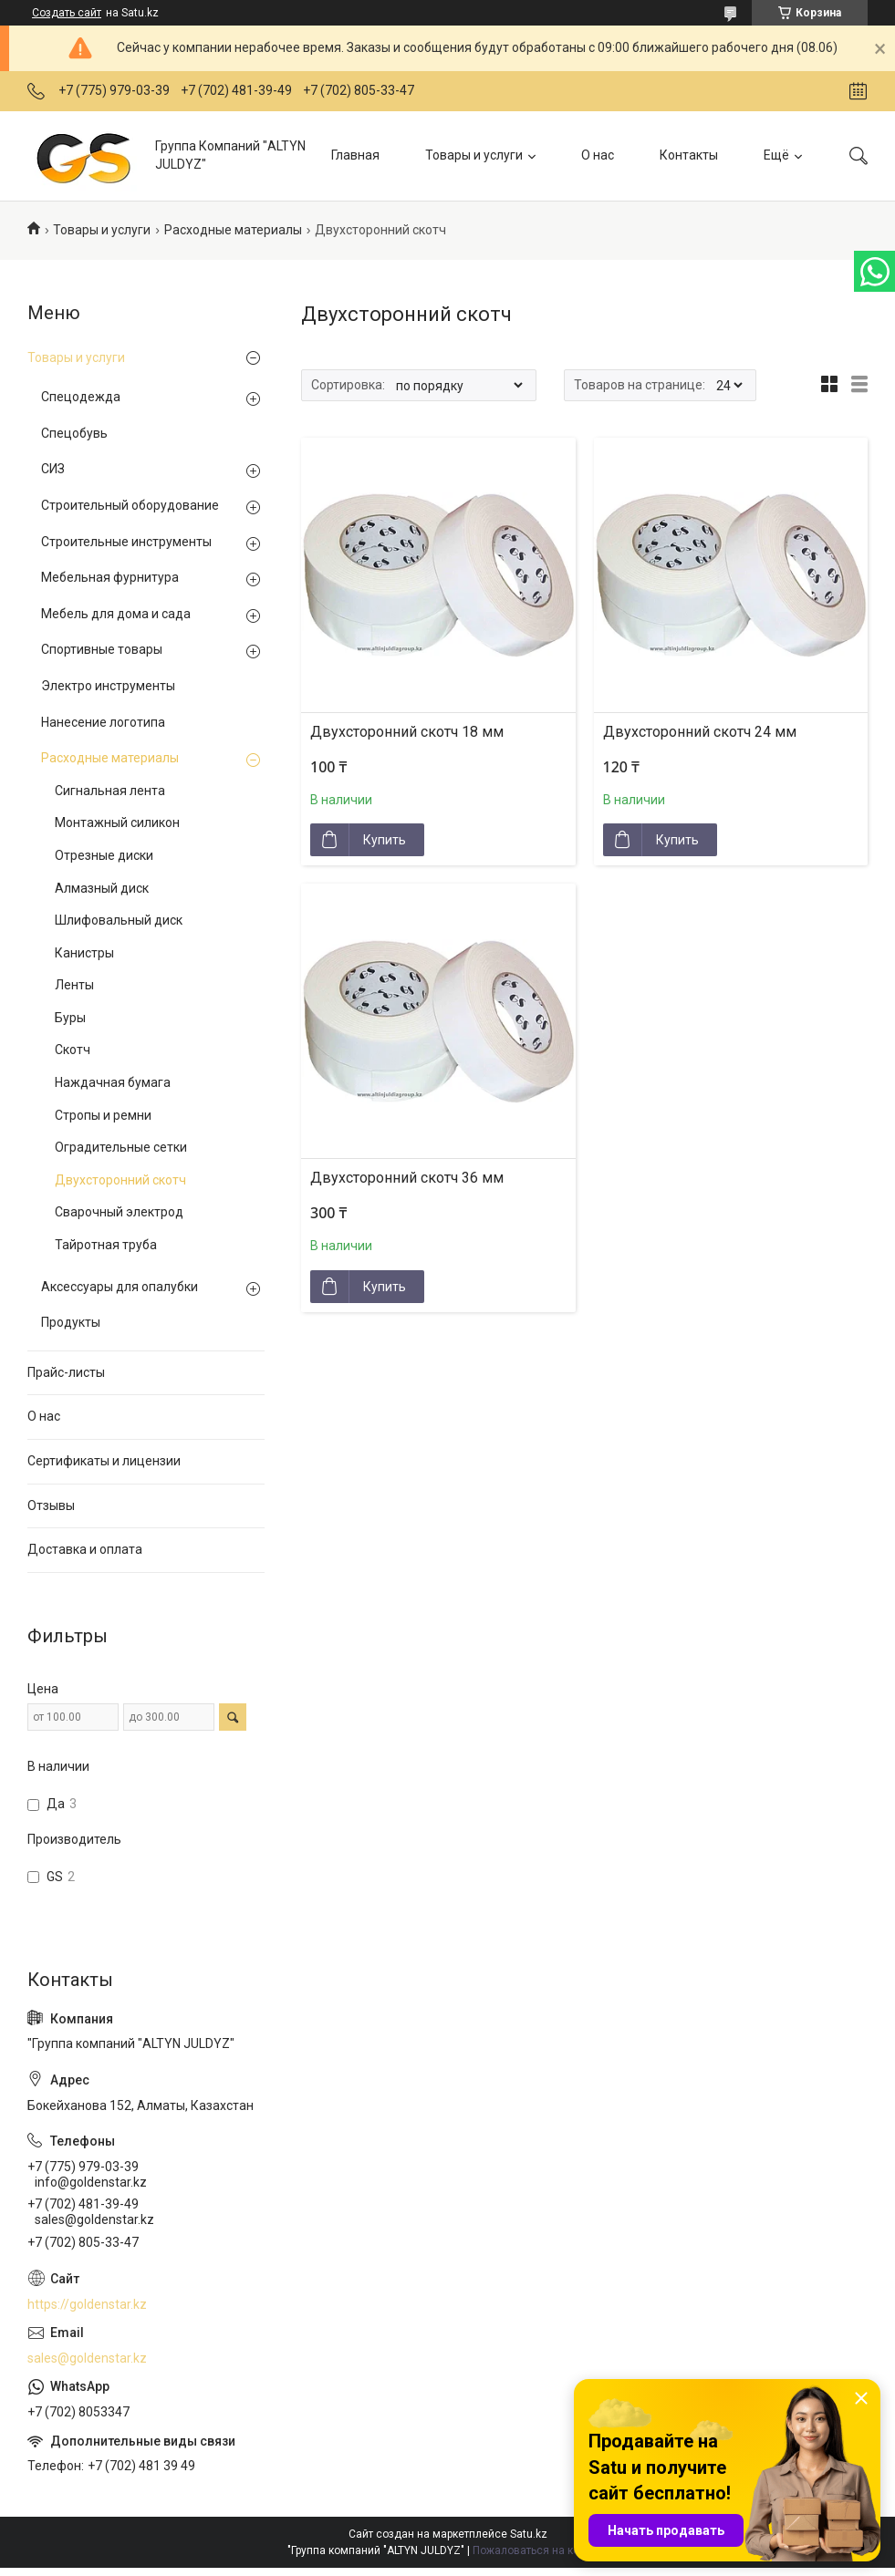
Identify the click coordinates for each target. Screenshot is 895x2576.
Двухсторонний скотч (120, 1180)
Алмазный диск (102, 888)
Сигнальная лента (110, 790)
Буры (70, 1017)
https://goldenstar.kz (87, 2304)
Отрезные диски (104, 855)
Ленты (74, 985)
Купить (384, 840)
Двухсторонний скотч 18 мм (407, 731)
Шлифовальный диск (118, 920)
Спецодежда (80, 396)
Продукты (70, 1322)
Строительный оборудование (130, 505)
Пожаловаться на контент (540, 2550)
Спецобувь (74, 433)
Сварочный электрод (119, 1212)
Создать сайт (66, 12)
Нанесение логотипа (103, 722)
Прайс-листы (66, 1372)
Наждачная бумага (113, 1082)
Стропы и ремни (103, 1115)
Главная (355, 155)
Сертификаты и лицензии (104, 1461)
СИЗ (53, 468)
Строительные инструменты (126, 541)
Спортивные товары (101, 649)
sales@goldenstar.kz (87, 2358)
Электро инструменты (108, 685)
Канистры (84, 953)
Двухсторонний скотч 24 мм (699, 731)
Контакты (689, 155)
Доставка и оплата (84, 1549)
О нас (597, 155)
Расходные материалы (233, 229)
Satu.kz (528, 2534)
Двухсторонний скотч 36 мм (407, 1177)
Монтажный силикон (117, 822)
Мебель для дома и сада (116, 613)
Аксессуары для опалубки (119, 1286)
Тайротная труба (106, 1244)
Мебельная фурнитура (110, 577)
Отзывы (51, 1505)
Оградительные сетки (121, 1147)
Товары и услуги (474, 155)
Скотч (72, 1049)
